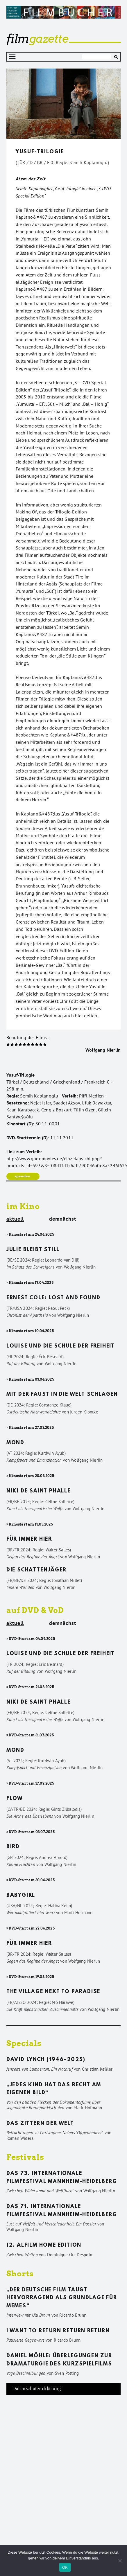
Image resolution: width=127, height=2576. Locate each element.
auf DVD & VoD (35, 1610)
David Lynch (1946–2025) (45, 2060)
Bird (13, 1847)
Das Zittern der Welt (40, 2124)
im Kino (23, 1206)
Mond (15, 1443)
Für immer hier (29, 1539)
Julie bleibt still (33, 1250)
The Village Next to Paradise (53, 1992)
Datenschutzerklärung (36, 2388)
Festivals (25, 2157)
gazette (37, 39)
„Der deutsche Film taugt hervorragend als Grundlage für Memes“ (61, 2298)
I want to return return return (58, 2331)
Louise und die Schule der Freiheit (60, 1346)
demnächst (62, 1219)
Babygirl (20, 1895)
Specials (24, 2043)
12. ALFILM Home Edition (43, 2245)
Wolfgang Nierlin (103, 1050)
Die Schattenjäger (36, 1570)
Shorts (20, 2273)
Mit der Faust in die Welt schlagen (62, 1394)
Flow (14, 1799)
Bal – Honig (95, 404)
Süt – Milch (59, 404)
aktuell (15, 1219)
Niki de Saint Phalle (38, 1491)
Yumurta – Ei (30, 404)
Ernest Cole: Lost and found (53, 1298)
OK (65, 2567)
